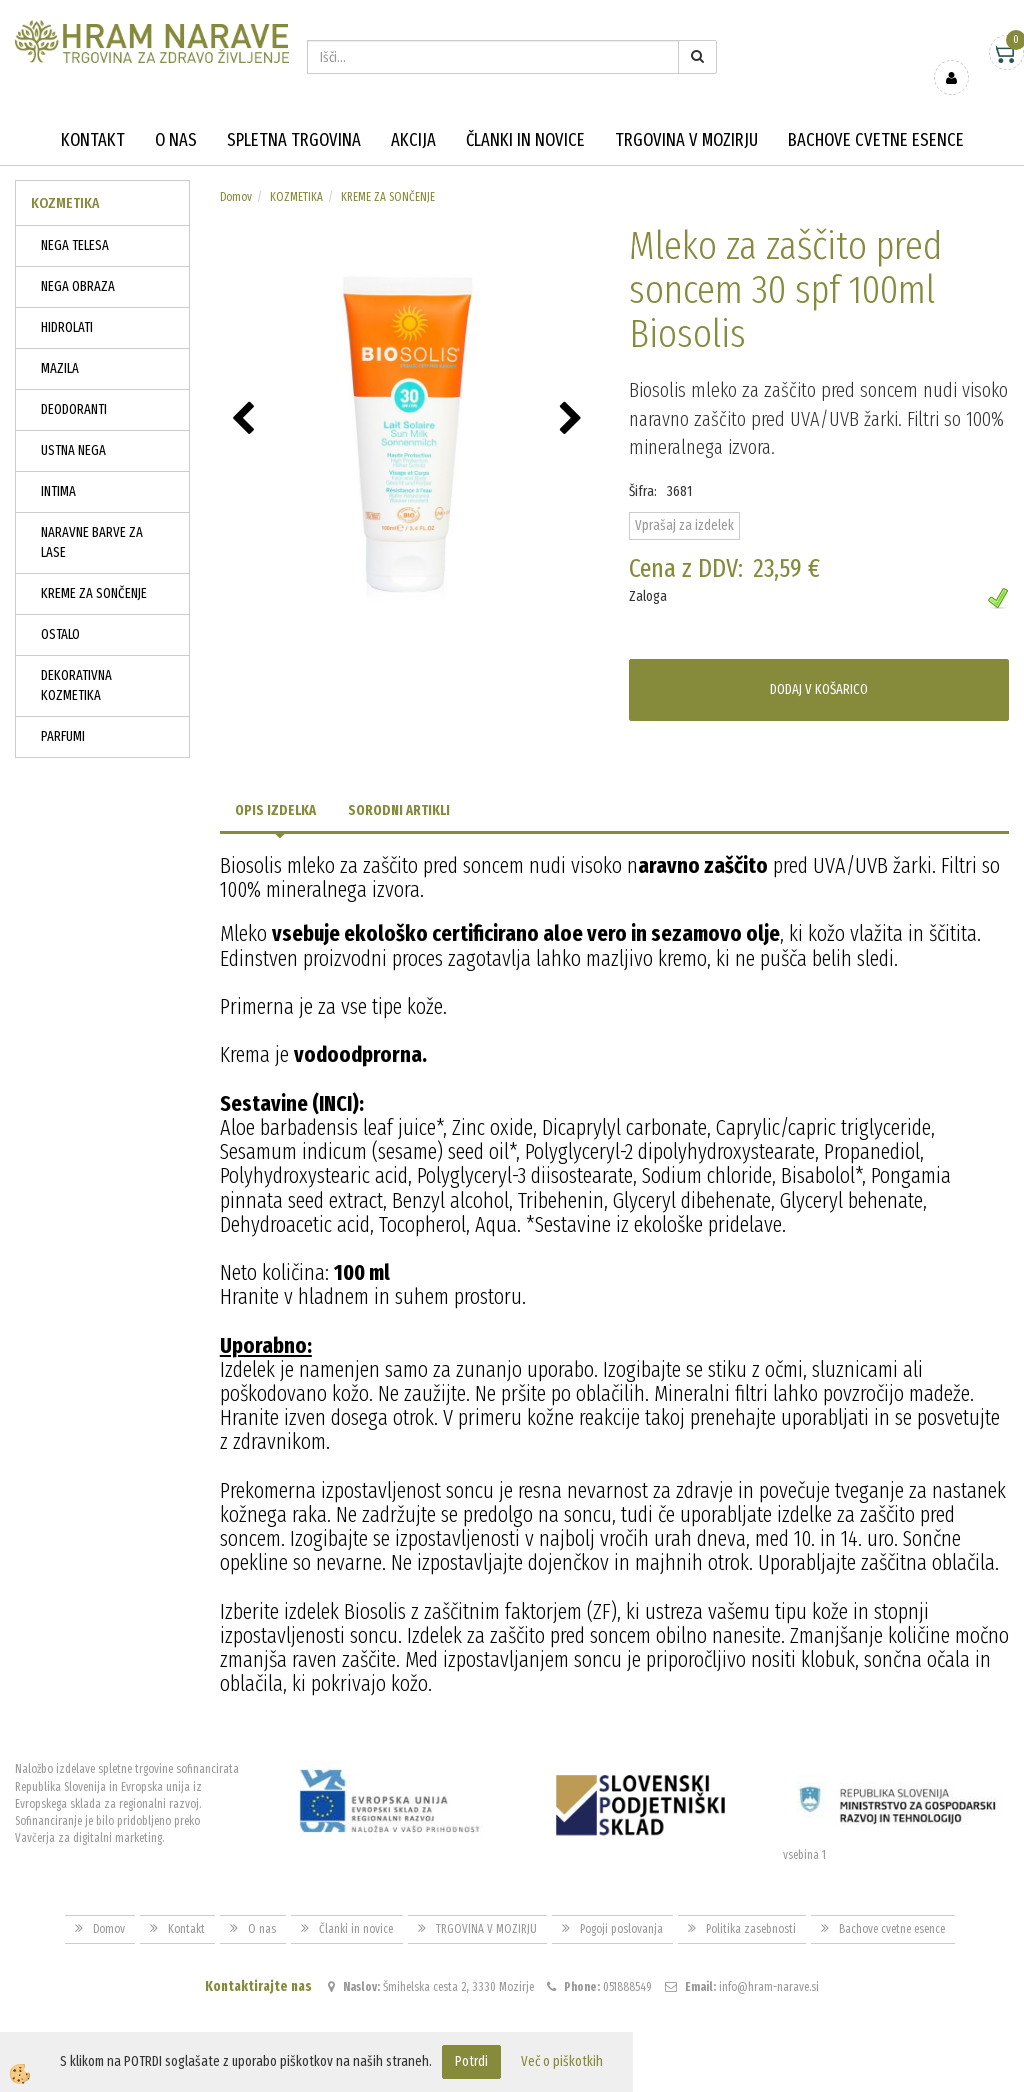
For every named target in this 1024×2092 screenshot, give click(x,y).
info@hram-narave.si (769, 1987)
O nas (176, 140)
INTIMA (58, 491)
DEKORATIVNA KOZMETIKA (76, 685)
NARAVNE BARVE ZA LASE (92, 542)
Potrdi (471, 2061)
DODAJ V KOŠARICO (819, 689)
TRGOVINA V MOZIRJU (686, 140)
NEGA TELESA (75, 245)
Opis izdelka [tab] (275, 810)
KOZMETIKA (296, 197)
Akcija (413, 140)
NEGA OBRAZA (78, 286)
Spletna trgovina (294, 140)
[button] (573, 420)
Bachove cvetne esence (876, 140)
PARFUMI (63, 736)
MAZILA (60, 368)
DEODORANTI (74, 409)
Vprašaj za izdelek (684, 525)
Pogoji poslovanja (621, 1929)
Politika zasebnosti (751, 1929)
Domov (236, 197)
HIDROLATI (67, 327)
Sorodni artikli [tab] (399, 810)
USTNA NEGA (73, 450)
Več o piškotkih (562, 2061)
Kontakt (93, 140)
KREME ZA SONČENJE (94, 593)
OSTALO (60, 634)
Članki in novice (525, 140)
